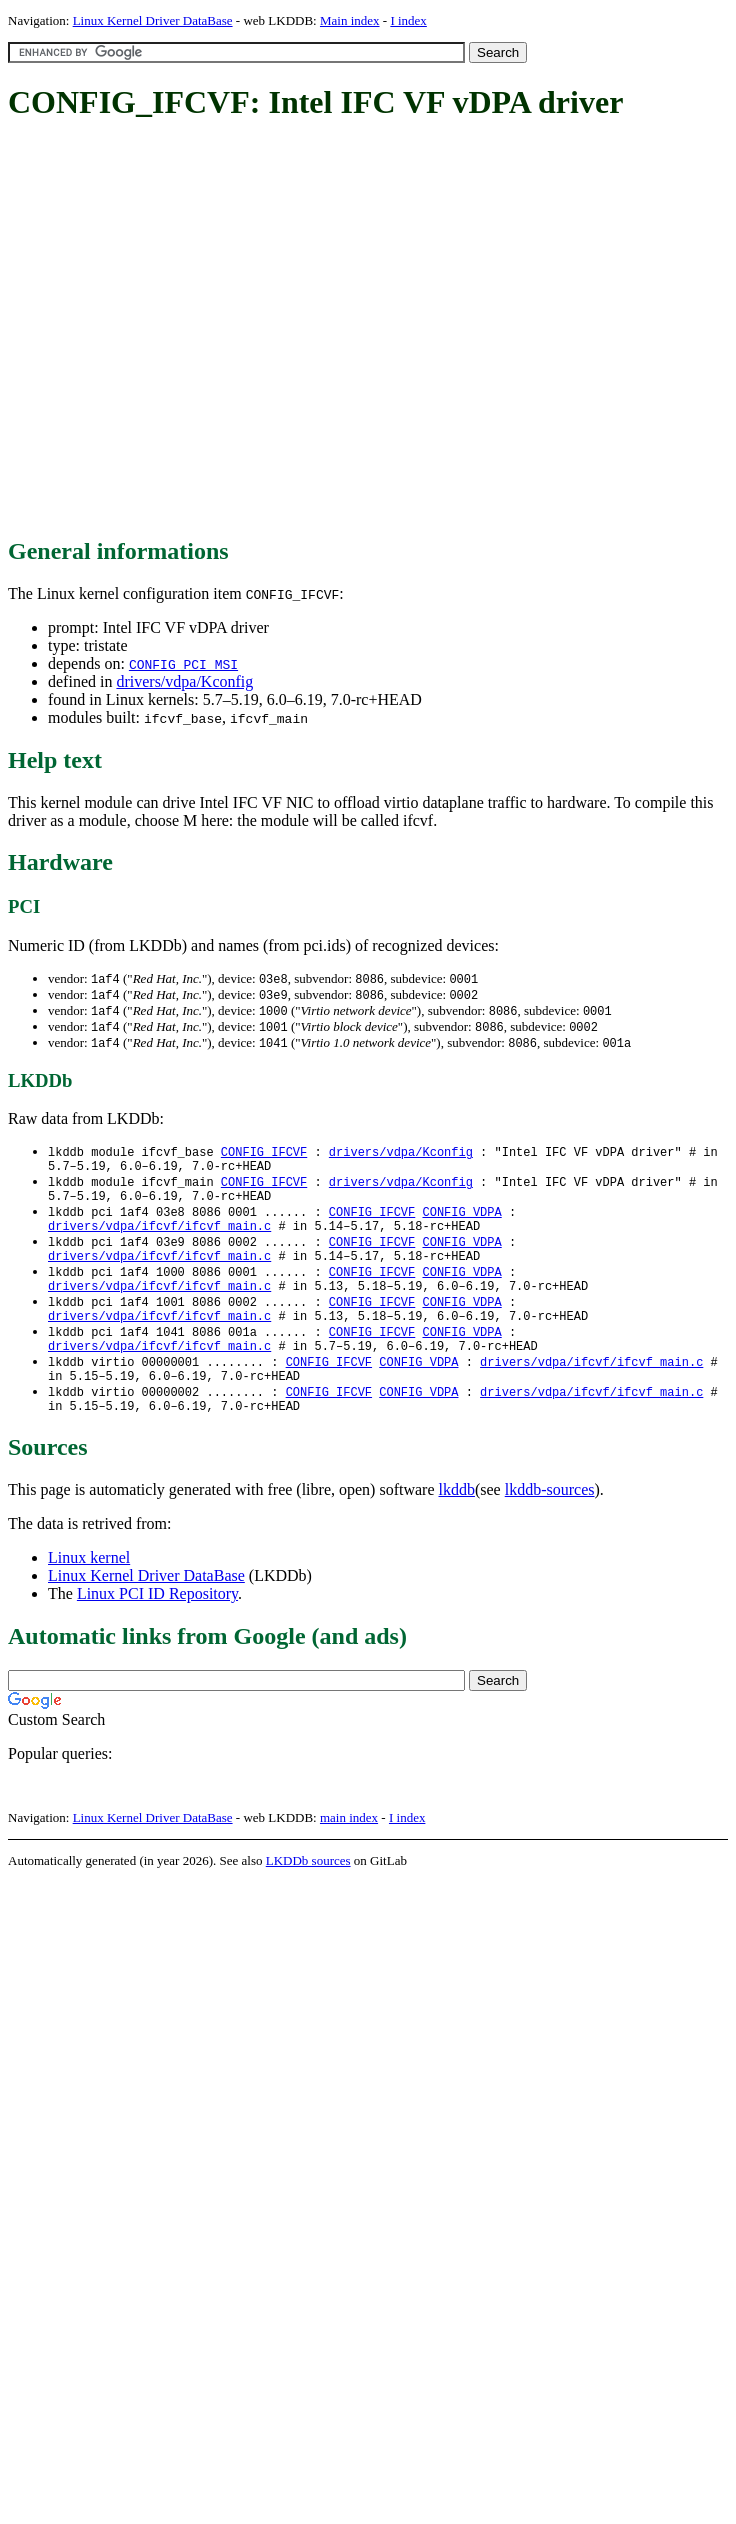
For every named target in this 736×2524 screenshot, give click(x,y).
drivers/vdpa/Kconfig (184, 681)
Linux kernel (89, 1598)
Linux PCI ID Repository (157, 1634)
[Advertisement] (187, 330)
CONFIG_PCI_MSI (183, 664)
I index (408, 20)
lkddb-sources (550, 1530)
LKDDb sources (308, 1901)
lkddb (457, 1530)
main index (349, 1858)
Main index (350, 20)
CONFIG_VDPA (461, 1225)
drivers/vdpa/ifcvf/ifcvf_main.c (159, 1242)
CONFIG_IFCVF (264, 1157)
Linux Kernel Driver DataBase (153, 20)
